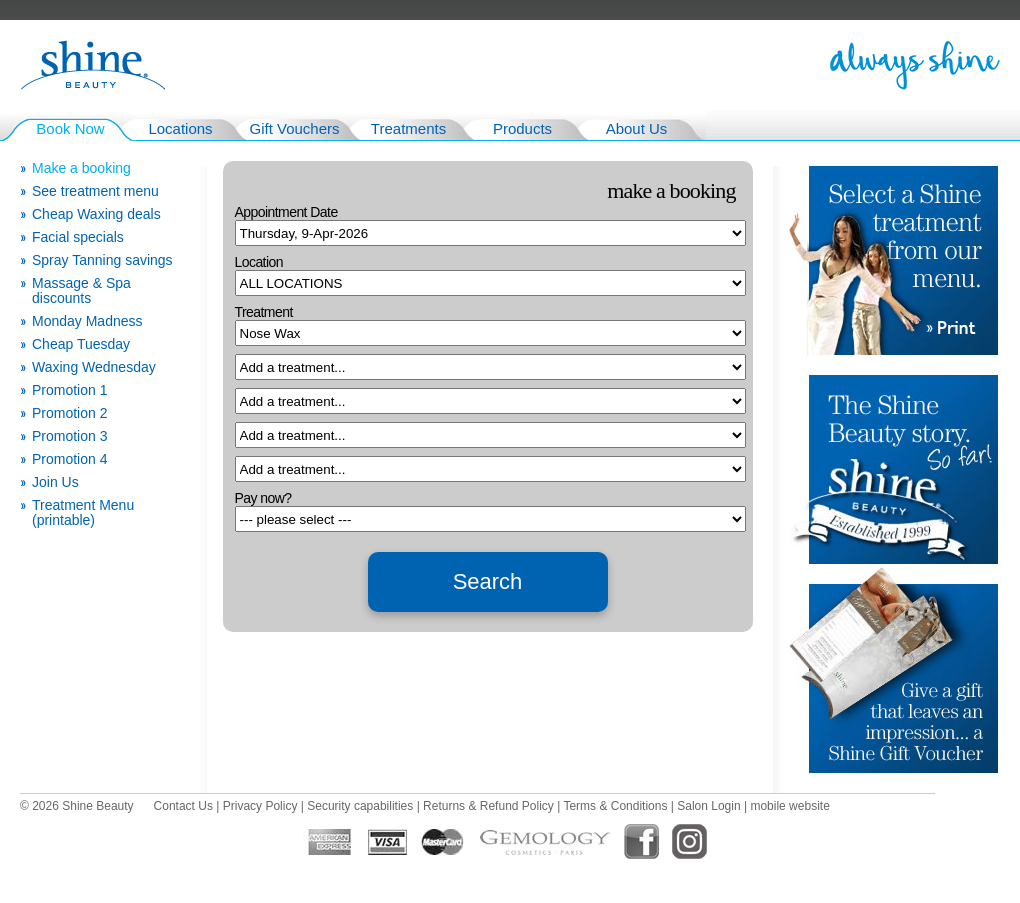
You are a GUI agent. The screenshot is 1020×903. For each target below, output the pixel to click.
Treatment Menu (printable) (83, 513)
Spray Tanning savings (102, 260)
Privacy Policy (260, 806)
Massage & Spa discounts (81, 291)
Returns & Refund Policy (488, 806)
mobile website (789, 806)
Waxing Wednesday (94, 367)
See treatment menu (95, 191)
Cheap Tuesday (81, 344)
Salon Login (708, 806)
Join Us (55, 482)
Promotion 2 (69, 413)
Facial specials (78, 237)
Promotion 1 (69, 390)
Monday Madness (87, 321)
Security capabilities (360, 806)
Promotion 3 (69, 436)
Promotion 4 (69, 459)
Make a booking (81, 168)
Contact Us (183, 806)
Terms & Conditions (615, 806)
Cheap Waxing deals (96, 214)
